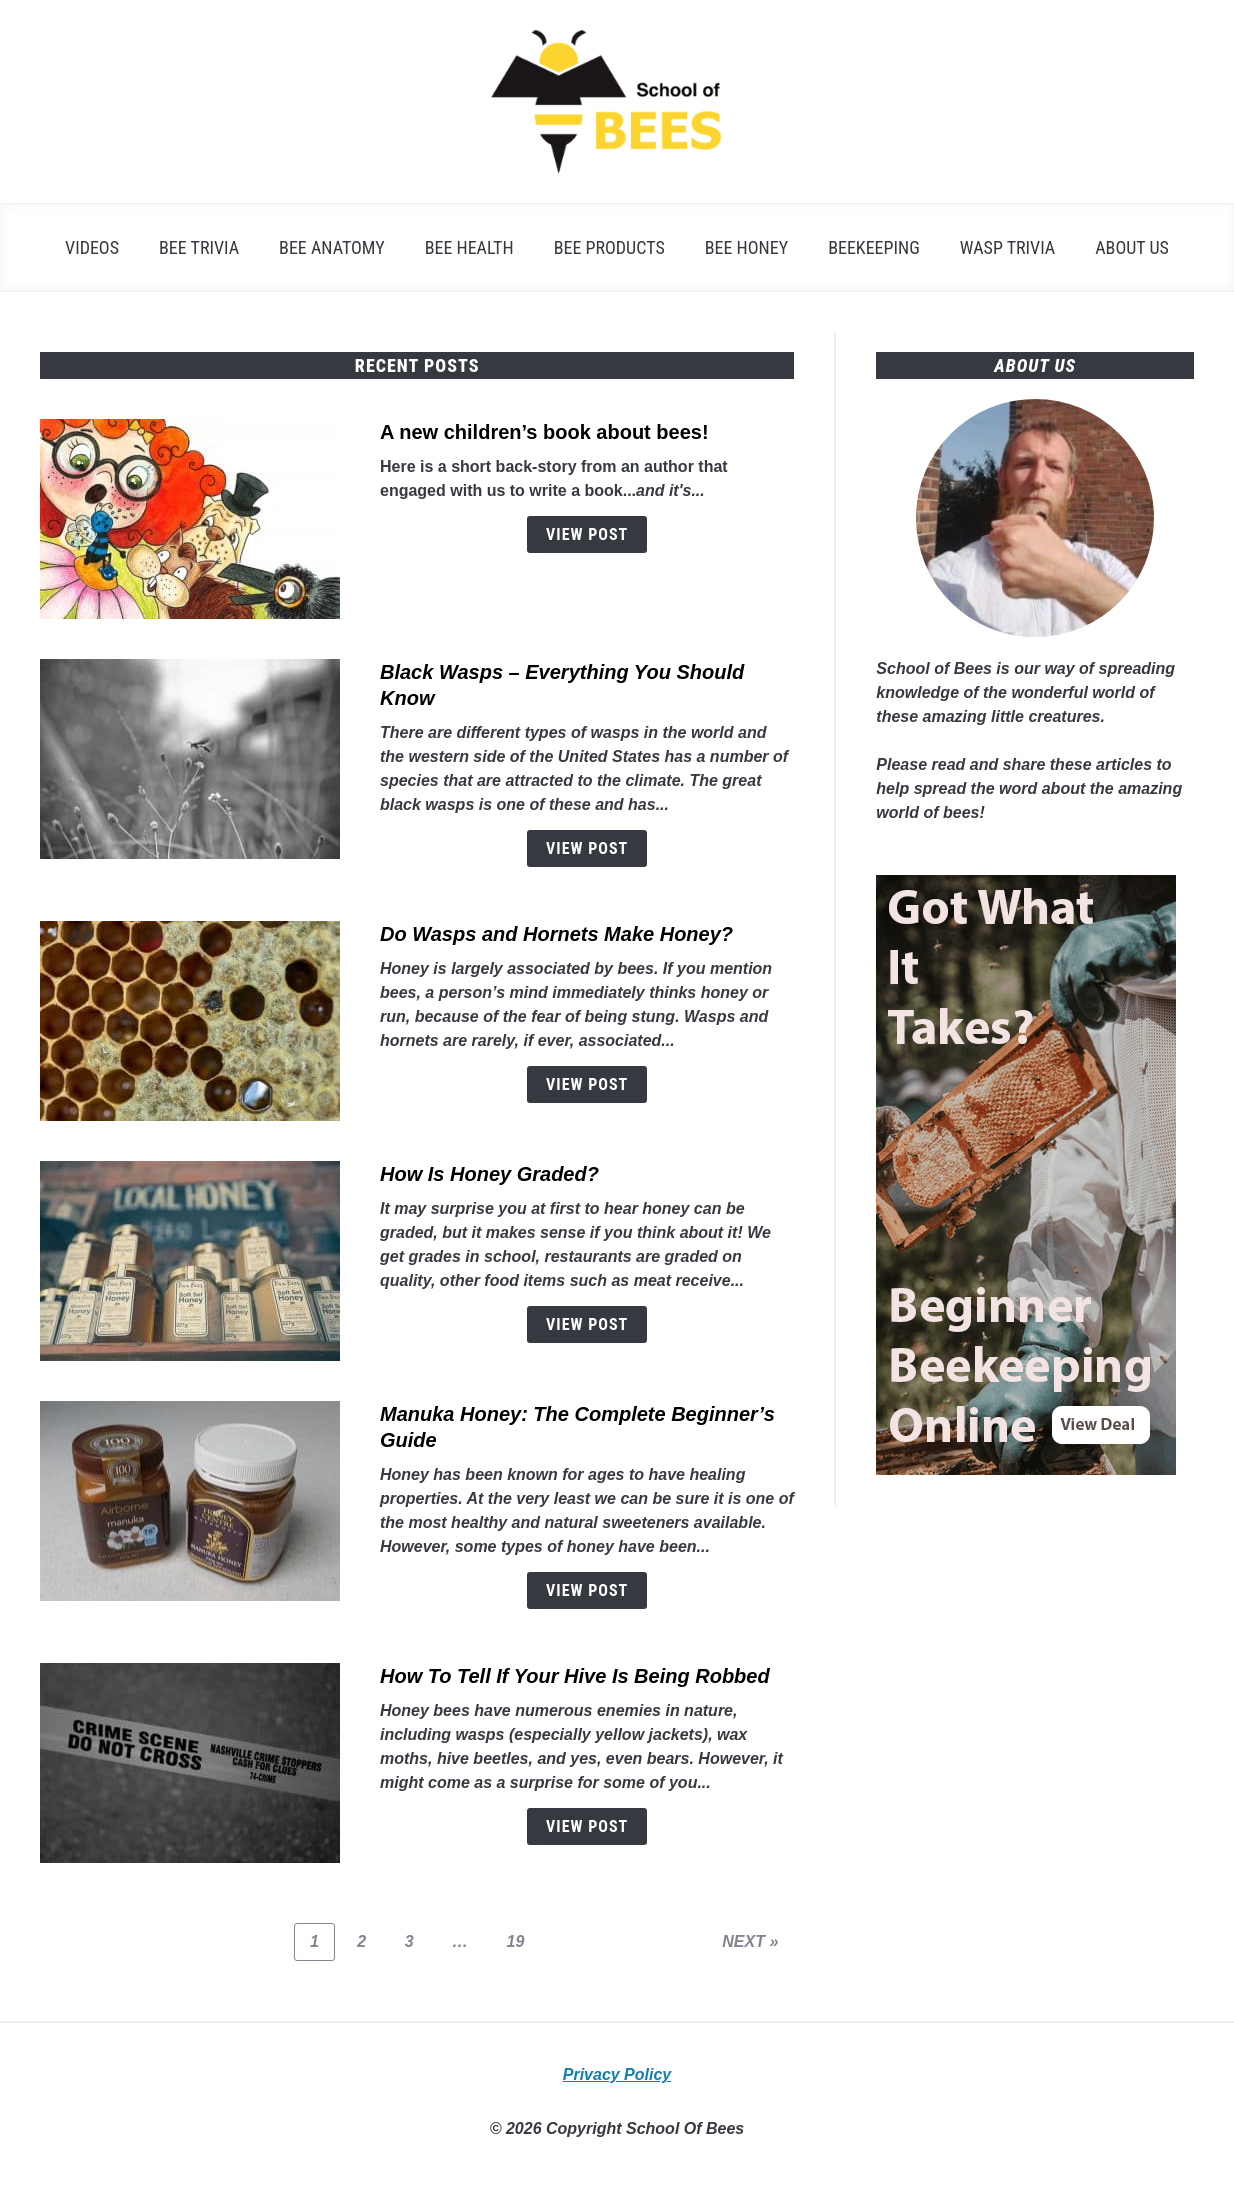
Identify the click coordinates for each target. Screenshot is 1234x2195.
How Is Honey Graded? (489, 1174)
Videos (92, 247)
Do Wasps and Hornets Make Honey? (556, 934)
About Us (1132, 247)
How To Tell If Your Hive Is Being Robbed (575, 1676)
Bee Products (609, 247)
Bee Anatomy (332, 247)
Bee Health (469, 247)
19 (523, 1941)
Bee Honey (746, 247)
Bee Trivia (199, 247)
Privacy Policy (617, 2074)
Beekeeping (874, 247)
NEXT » (750, 1941)
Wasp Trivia (1007, 247)
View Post (587, 534)
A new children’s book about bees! (544, 432)
